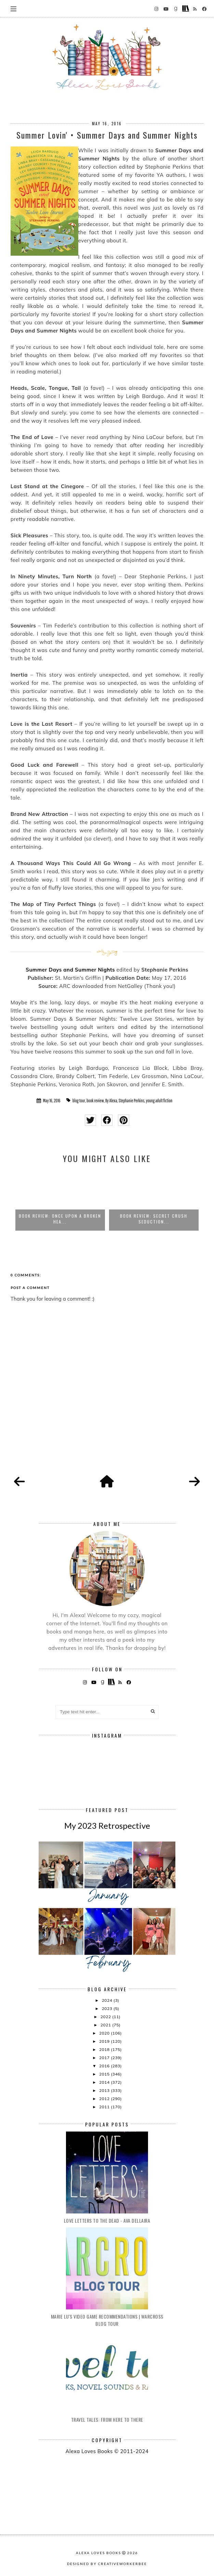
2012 (105, 2098)
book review (95, 1100)
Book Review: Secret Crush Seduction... (153, 1219)
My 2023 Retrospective (107, 1825)
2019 (105, 2041)
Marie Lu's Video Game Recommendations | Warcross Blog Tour (107, 2320)
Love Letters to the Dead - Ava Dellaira (107, 2220)
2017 (105, 2057)
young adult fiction (159, 1100)
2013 (105, 2090)
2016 (105, 2065)
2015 (105, 2074)
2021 (106, 2024)
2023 (107, 2008)
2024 (107, 2000)
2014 (105, 2082)
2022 (106, 2016)
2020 (105, 2033)
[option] (60, 1200)
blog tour (78, 1100)
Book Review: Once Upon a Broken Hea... (60, 1219)
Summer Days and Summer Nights (70, 969)
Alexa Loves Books (98, 2553)
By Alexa (111, 1100)
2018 (105, 2049)
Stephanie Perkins (132, 1100)
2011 (105, 2106)
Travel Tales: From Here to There (107, 2419)
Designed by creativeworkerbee (107, 2564)
